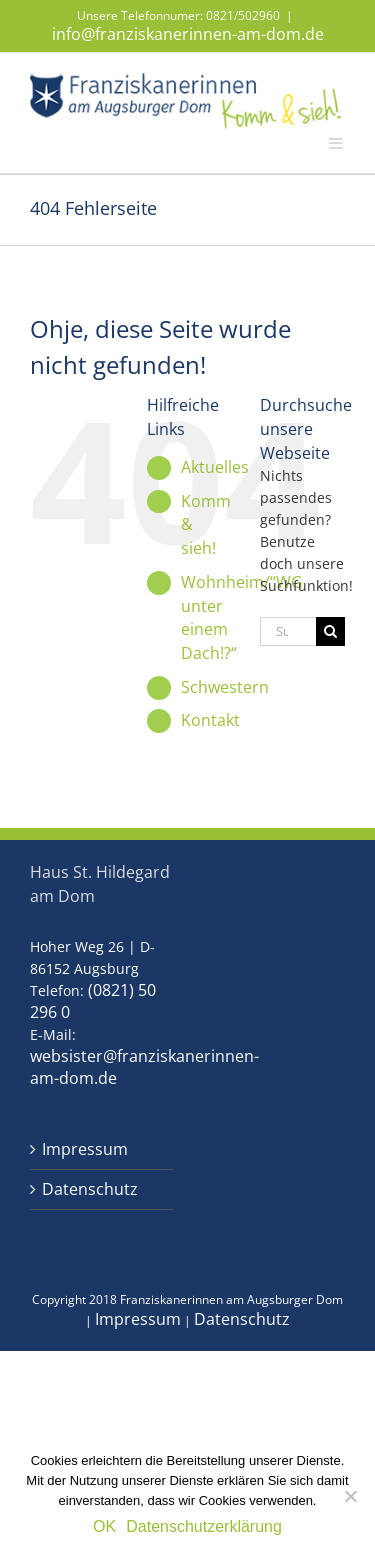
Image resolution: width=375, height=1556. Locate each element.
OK (104, 1526)
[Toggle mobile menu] (337, 142)
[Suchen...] (288, 631)
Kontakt (210, 720)
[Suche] (330, 631)
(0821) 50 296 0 (93, 1001)
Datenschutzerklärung (204, 1526)
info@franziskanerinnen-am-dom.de (188, 34)
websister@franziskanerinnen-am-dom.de (144, 1067)
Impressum (85, 1149)
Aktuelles (215, 467)
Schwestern (225, 687)
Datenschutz (90, 1189)
